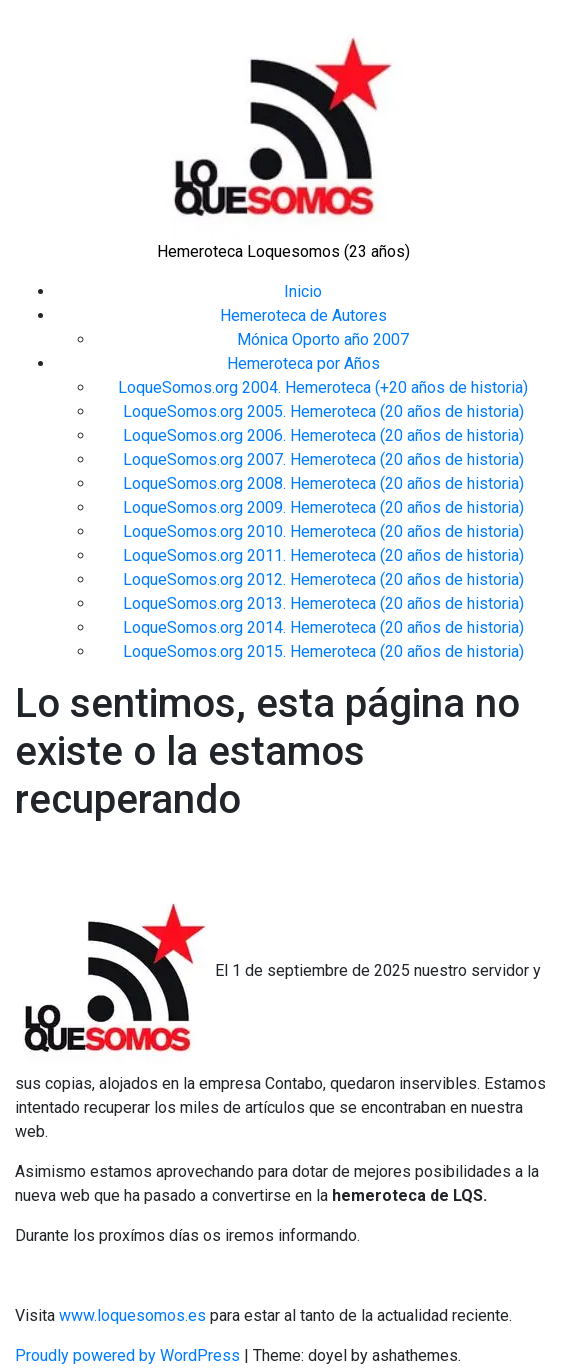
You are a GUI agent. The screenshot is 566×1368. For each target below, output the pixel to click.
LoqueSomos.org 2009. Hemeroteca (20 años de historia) (323, 507)
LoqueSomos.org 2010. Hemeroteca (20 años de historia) (323, 531)
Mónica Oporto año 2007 (323, 339)
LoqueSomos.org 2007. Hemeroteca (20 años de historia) (323, 459)
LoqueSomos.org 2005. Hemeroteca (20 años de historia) (323, 411)
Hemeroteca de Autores (303, 315)
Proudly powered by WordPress (129, 1355)
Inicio (303, 291)
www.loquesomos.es (130, 1315)
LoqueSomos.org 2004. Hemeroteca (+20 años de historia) (323, 387)
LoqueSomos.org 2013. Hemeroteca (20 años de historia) (323, 603)
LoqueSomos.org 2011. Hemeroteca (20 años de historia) (323, 555)
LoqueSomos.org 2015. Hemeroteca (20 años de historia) (323, 651)
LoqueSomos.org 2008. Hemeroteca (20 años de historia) (323, 483)
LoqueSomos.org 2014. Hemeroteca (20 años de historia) (323, 627)
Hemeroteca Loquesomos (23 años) (283, 251)
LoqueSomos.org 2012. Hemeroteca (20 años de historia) (323, 579)
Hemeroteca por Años (303, 363)
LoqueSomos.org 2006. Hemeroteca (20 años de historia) (323, 435)
